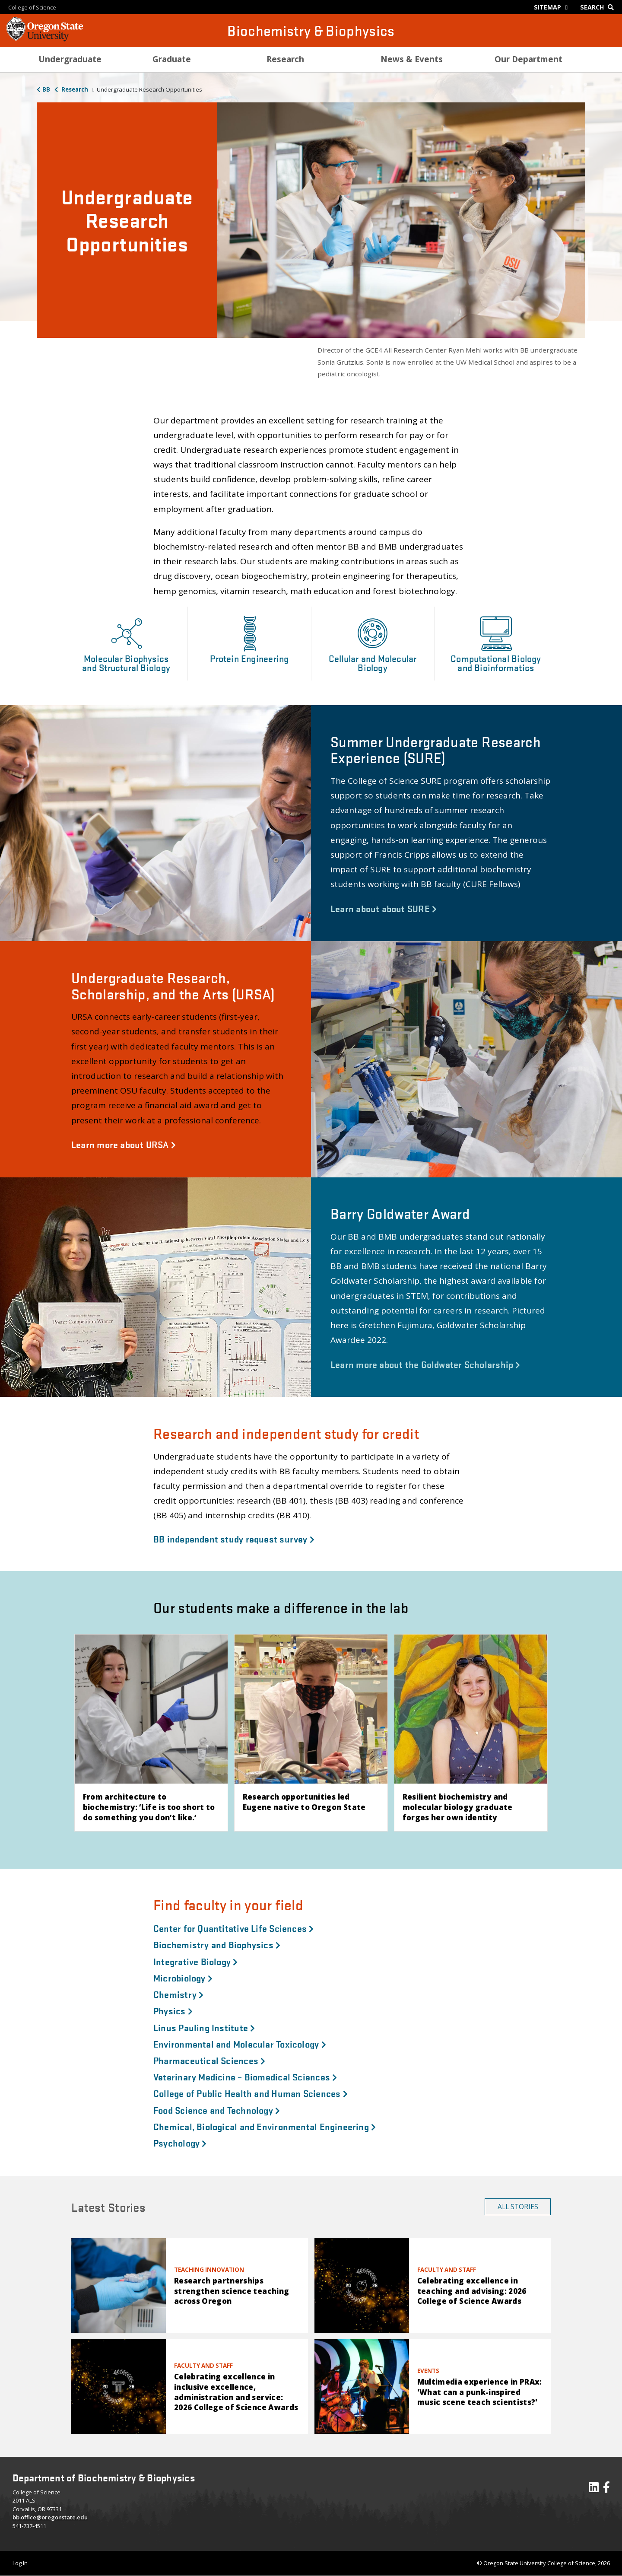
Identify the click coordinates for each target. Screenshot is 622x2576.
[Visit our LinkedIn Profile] (594, 2489)
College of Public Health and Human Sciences (250, 2093)
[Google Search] (599, 7)
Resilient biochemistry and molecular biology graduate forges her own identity (458, 1807)
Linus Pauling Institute (204, 2027)
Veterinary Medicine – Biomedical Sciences (245, 2076)
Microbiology (183, 1978)
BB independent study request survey (233, 1539)
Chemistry (178, 1994)
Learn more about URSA (123, 1144)
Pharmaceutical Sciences (209, 2060)
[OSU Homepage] (44, 39)
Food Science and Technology (216, 2110)
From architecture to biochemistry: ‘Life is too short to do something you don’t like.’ (149, 1807)
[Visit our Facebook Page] (606, 2489)
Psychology (180, 2143)
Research (74, 89)
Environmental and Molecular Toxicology (239, 2044)
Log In (20, 2563)
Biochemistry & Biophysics (311, 30)
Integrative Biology (195, 1961)
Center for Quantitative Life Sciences (233, 1928)
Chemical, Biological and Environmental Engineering (264, 2126)
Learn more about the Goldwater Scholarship (425, 1364)
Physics (173, 2010)
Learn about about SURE (383, 908)
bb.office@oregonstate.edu (50, 2517)
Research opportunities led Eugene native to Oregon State (304, 1802)
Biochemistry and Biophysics (216, 1944)
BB (46, 89)
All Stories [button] (518, 2206)
